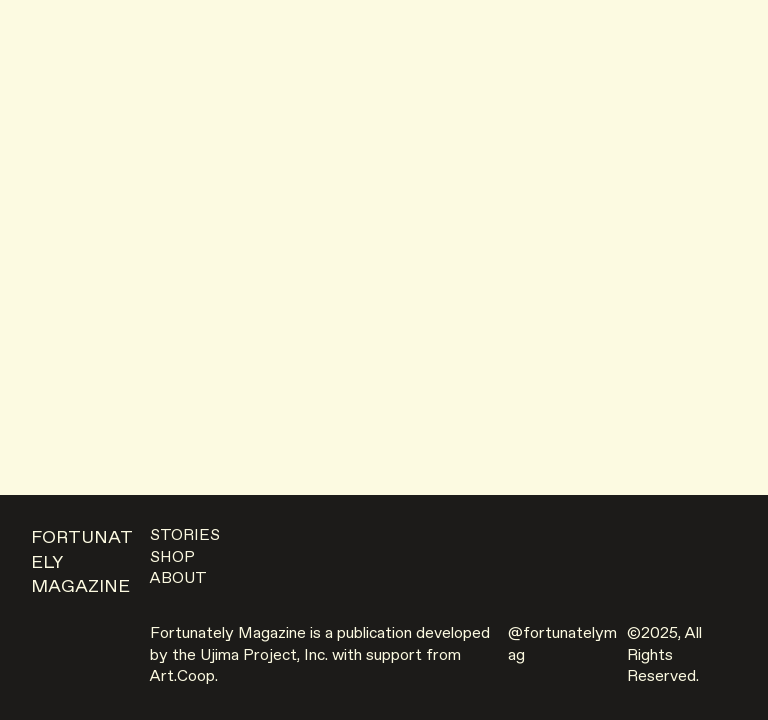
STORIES (185, 536)
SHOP (172, 558)
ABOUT (178, 579)
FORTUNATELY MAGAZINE (82, 562)
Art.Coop (182, 677)
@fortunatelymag (562, 645)
